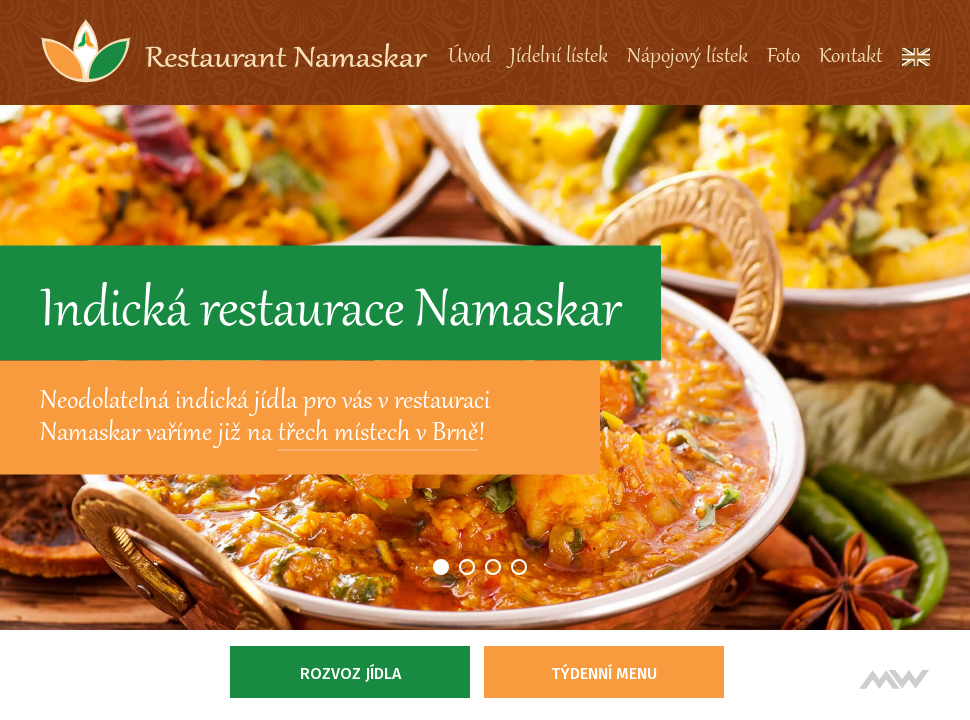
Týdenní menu (604, 673)
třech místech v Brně (378, 434)
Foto (783, 57)
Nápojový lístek (687, 57)
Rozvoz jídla (350, 673)
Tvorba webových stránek (894, 679)
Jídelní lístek (559, 57)
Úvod (469, 57)
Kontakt (850, 57)
